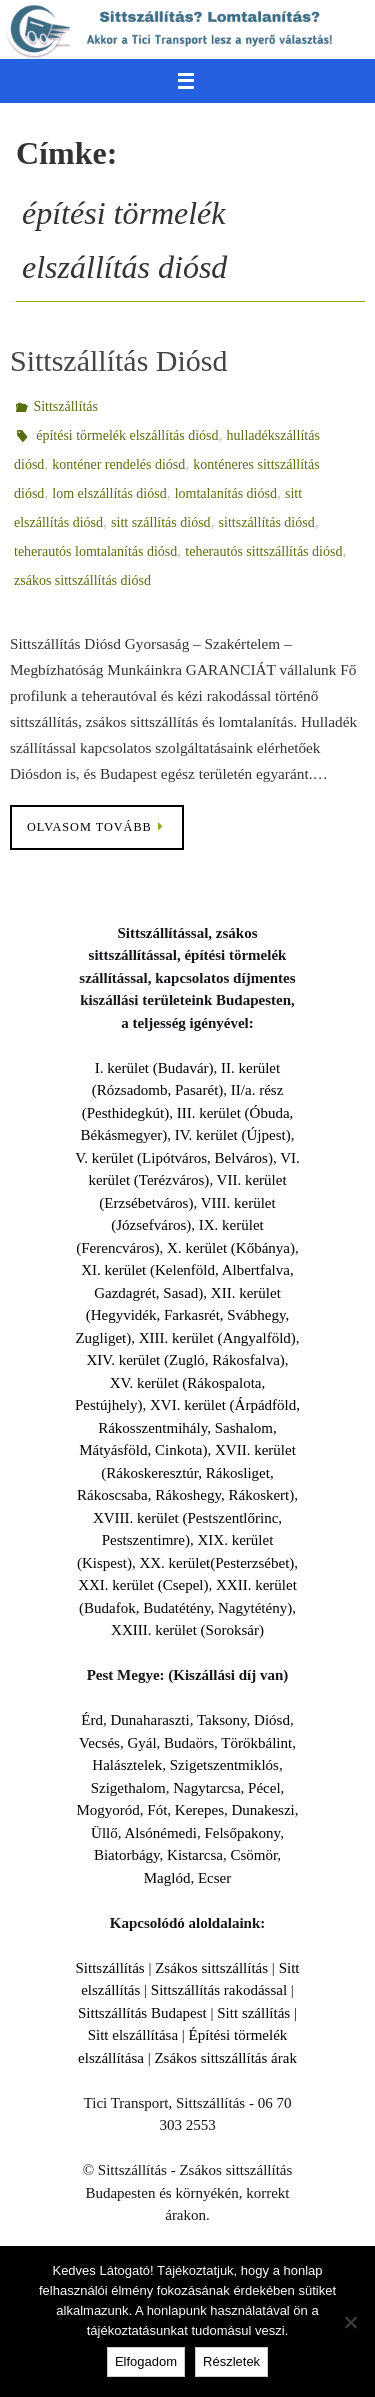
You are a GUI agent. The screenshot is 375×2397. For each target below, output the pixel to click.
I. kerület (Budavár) (154, 1068)
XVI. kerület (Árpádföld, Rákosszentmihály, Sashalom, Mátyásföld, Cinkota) (189, 1427)
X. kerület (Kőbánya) (231, 1248)
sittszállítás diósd (267, 522)
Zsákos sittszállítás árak (225, 2058)
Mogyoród (107, 1810)
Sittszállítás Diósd (119, 360)
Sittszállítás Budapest (142, 2013)
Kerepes (199, 1810)
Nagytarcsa (206, 1788)
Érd (92, 1720)
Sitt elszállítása (133, 2035)
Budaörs (189, 1743)
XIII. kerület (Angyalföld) (217, 1338)
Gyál (141, 1743)
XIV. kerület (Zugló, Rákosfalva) (185, 1360)
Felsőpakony (242, 1833)
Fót (157, 1810)
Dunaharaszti (150, 1720)
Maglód (167, 1878)
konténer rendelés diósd (118, 464)
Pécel (264, 1788)
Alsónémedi (160, 1833)
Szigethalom (128, 1788)
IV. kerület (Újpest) (233, 1135)
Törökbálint (256, 1743)
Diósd (272, 1720)
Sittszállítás (65, 406)
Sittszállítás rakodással (219, 1990)
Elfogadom (146, 2361)
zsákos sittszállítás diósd (82, 580)
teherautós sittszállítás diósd (263, 551)
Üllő (104, 1833)
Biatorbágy (127, 1855)
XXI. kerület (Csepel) (143, 1585)
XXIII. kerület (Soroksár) (187, 1630)
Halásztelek (127, 1765)
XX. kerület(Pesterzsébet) (216, 1563)
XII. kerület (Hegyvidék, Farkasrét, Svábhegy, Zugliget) (182, 1315)
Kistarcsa (195, 1855)
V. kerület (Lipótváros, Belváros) (174, 1158)
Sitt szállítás (253, 2013)
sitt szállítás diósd (161, 522)
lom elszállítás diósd (109, 493)
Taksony (222, 1720)
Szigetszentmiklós (224, 1765)
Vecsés (99, 1743)
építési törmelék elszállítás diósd (127, 435)
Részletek (231, 2361)
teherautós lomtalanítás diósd (95, 551)
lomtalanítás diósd (226, 493)
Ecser (214, 1878)
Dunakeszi (262, 1810)
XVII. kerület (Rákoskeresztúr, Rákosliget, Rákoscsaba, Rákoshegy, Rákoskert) (186, 1472)
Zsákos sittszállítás (211, 1968)
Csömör (253, 1855)
